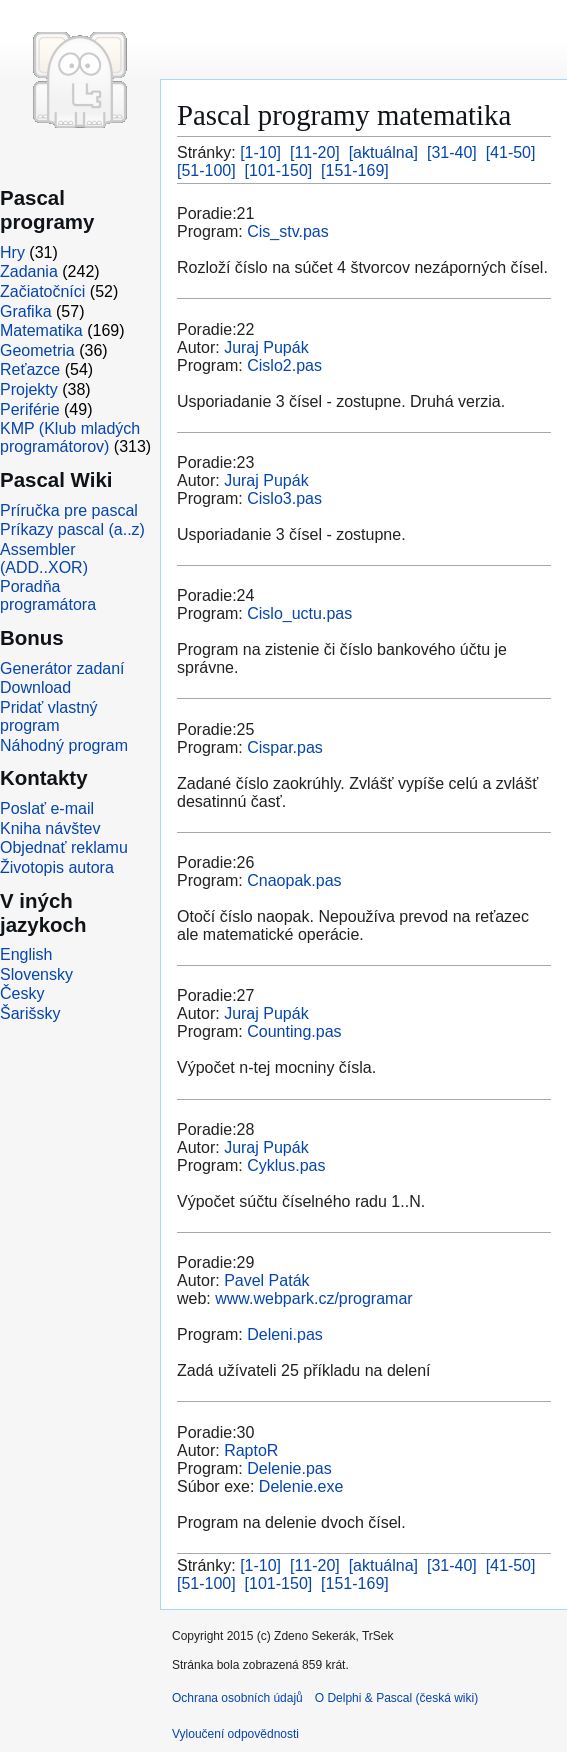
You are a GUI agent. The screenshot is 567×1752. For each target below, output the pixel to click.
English (26, 954)
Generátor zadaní (62, 668)
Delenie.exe (301, 1486)
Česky (22, 993)
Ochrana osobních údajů (237, 1698)
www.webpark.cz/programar (313, 1298)
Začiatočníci (42, 291)
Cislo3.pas (284, 498)
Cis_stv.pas (288, 231)
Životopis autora (57, 867)
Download (35, 687)
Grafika (26, 311)
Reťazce (30, 369)
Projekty (29, 389)
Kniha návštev (50, 828)
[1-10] (260, 152)
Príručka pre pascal (69, 510)
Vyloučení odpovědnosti (235, 1734)
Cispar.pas (285, 747)
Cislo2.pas (284, 365)
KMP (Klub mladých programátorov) (70, 437)
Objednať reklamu (64, 847)
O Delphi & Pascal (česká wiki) (396, 1698)
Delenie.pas (289, 1468)
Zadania (29, 271)
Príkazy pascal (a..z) (72, 529)
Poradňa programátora (48, 595)
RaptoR (251, 1450)
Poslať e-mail (47, 808)
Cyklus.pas (286, 1165)
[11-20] (315, 152)
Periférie (30, 409)
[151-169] (355, 170)
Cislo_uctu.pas (299, 613)
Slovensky (36, 974)
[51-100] (206, 170)
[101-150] (279, 170)
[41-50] (511, 152)
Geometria (37, 350)
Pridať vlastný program (49, 716)
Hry (12, 252)
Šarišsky (30, 1013)
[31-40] (452, 152)
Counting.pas (294, 1031)
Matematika (41, 330)
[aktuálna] (383, 152)
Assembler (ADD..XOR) (44, 558)
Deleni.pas (285, 1334)
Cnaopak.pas (294, 880)
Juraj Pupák (266, 347)
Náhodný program (64, 745)
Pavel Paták (266, 1280)
